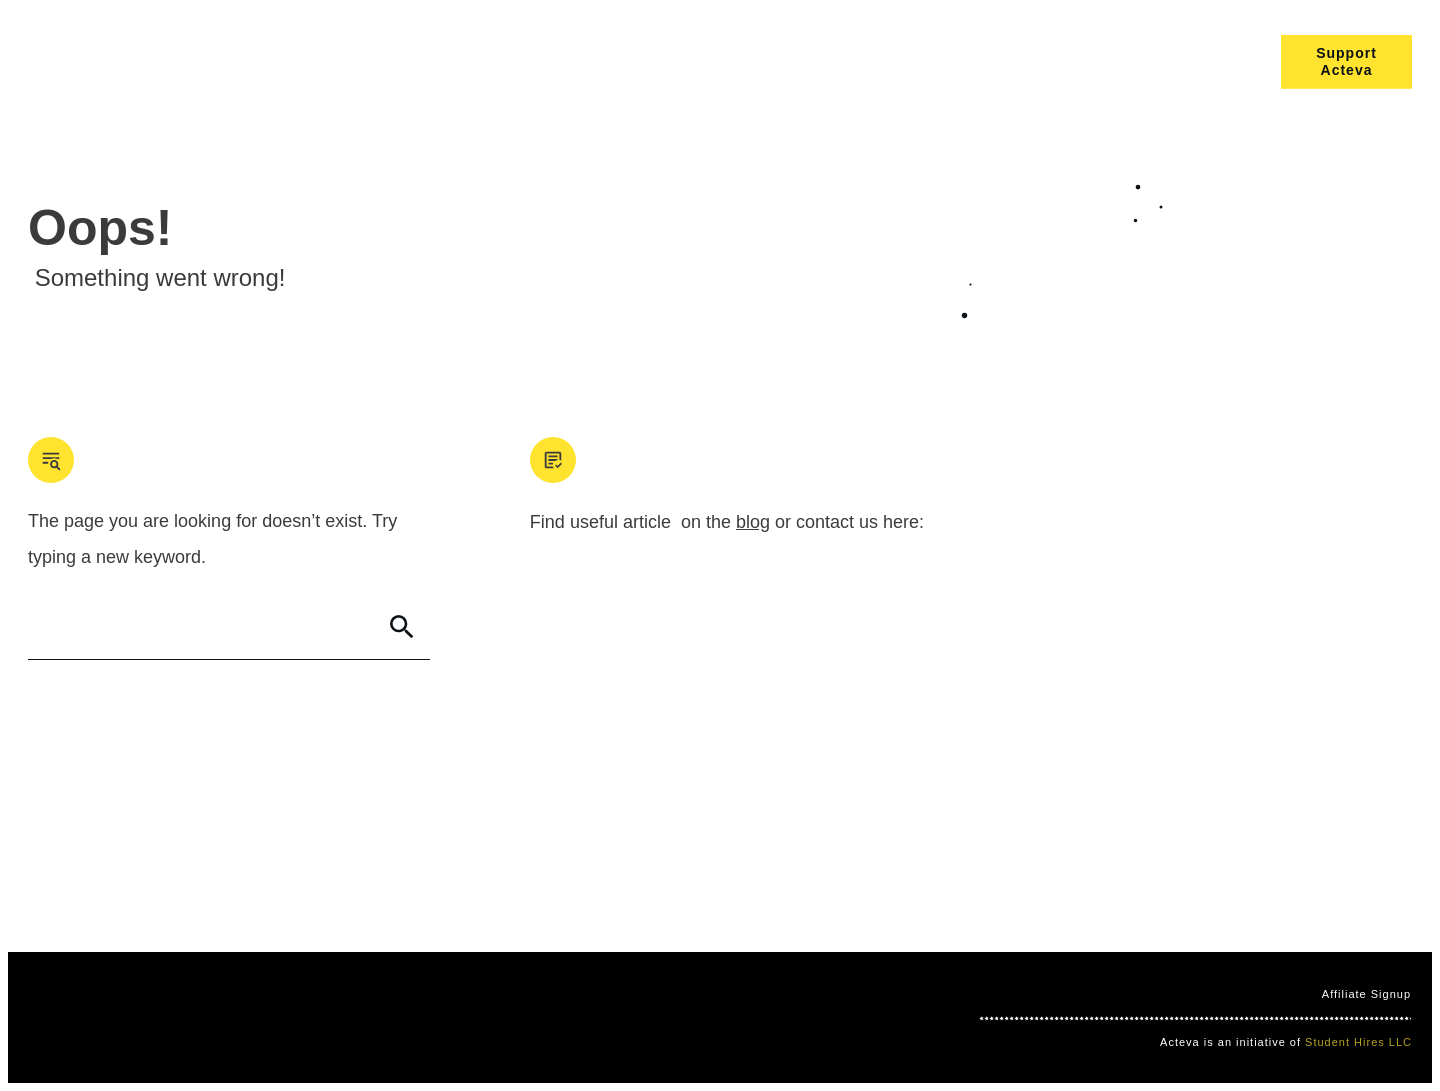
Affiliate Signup (1366, 994)
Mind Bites (287, 1017)
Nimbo (442, 1017)
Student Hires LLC (1358, 1042)
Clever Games (371, 1017)
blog (753, 522)
